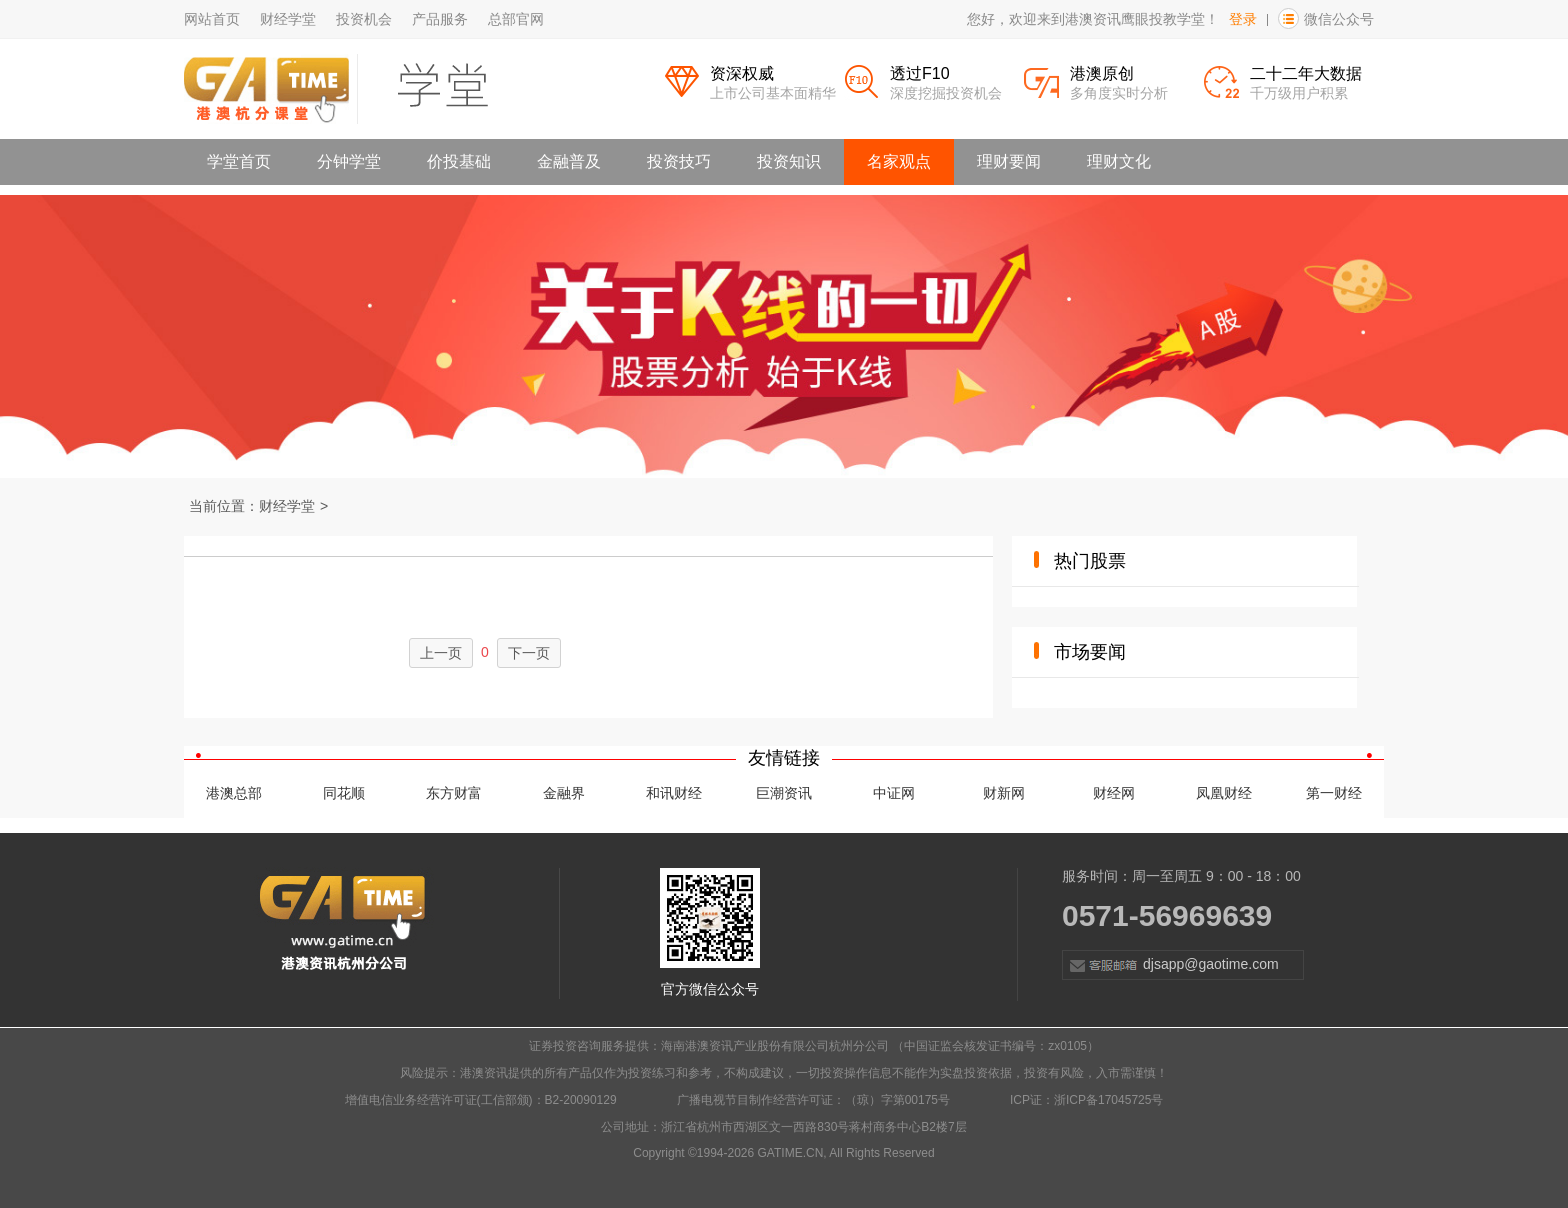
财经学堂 (288, 19)
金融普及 (569, 161)
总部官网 (516, 19)
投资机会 (364, 19)
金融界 (564, 793)
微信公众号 (1339, 19)
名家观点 (899, 161)
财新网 (1004, 793)
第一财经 (1334, 793)
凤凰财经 (1224, 793)
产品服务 (440, 19)
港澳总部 (234, 793)
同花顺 (344, 793)
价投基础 (459, 161)
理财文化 (1119, 161)
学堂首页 (239, 161)
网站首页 (212, 19)
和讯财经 (674, 793)
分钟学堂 (349, 161)
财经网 (1114, 793)
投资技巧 (679, 161)
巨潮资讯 (784, 793)
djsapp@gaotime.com (1171, 965)
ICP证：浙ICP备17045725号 (1086, 1100)
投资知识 (789, 161)
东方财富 (454, 793)
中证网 (894, 793)
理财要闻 (1009, 161)
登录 (1243, 19)
